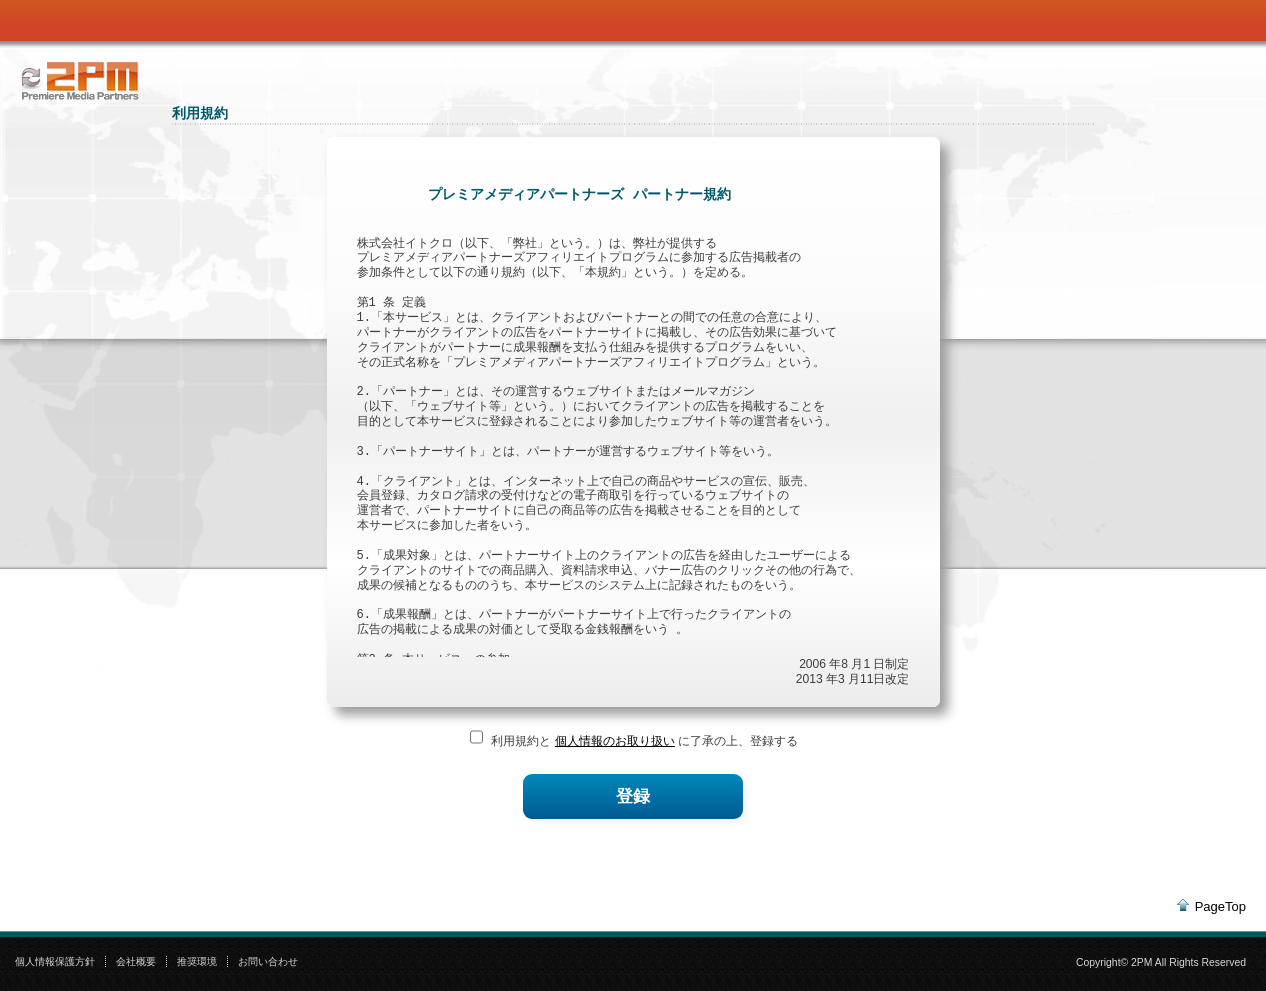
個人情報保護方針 (55, 961)
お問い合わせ (268, 961)
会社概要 (136, 961)
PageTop (1220, 906)
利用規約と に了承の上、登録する (643, 741)
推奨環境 (197, 961)
